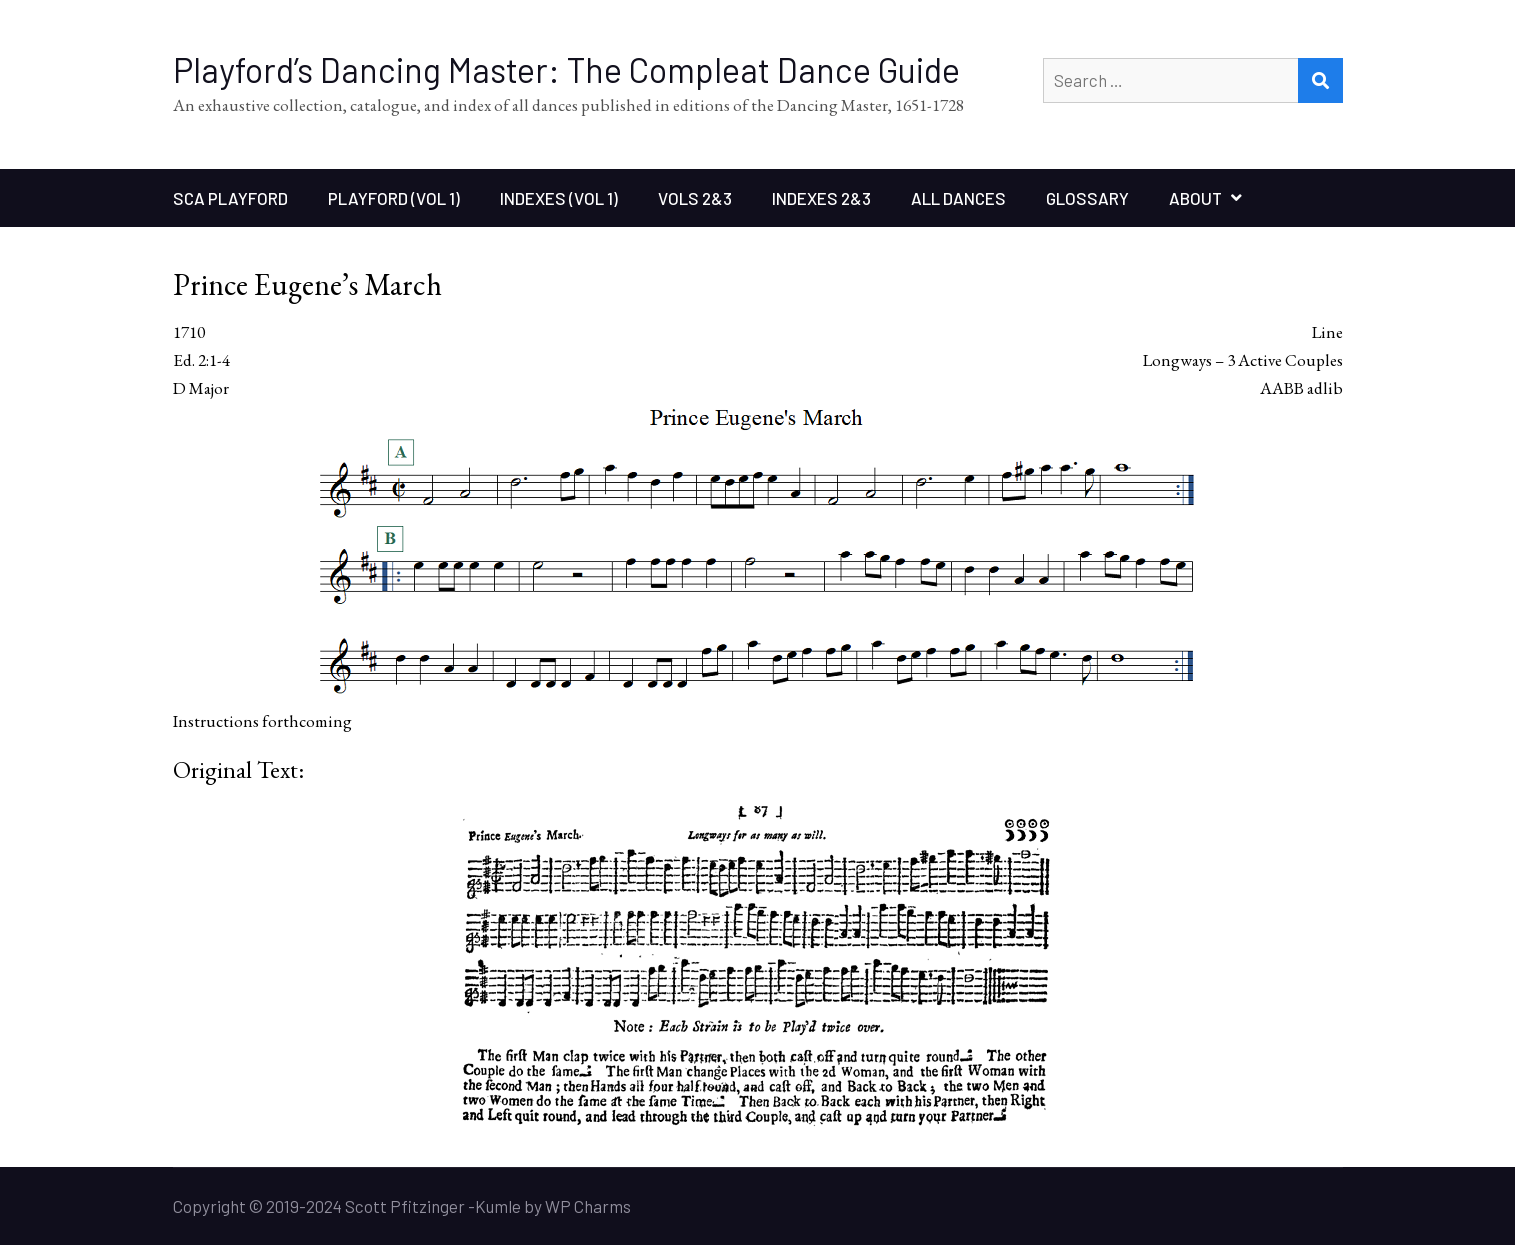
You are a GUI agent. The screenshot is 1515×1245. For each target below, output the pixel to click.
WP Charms (588, 1206)
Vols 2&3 (695, 198)
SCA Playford (230, 198)
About (1195, 198)
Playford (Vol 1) (394, 198)
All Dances (958, 198)
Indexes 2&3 (821, 198)
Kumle (498, 1206)
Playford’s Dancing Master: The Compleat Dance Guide (566, 69)
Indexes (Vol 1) (559, 198)
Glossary (1087, 198)
